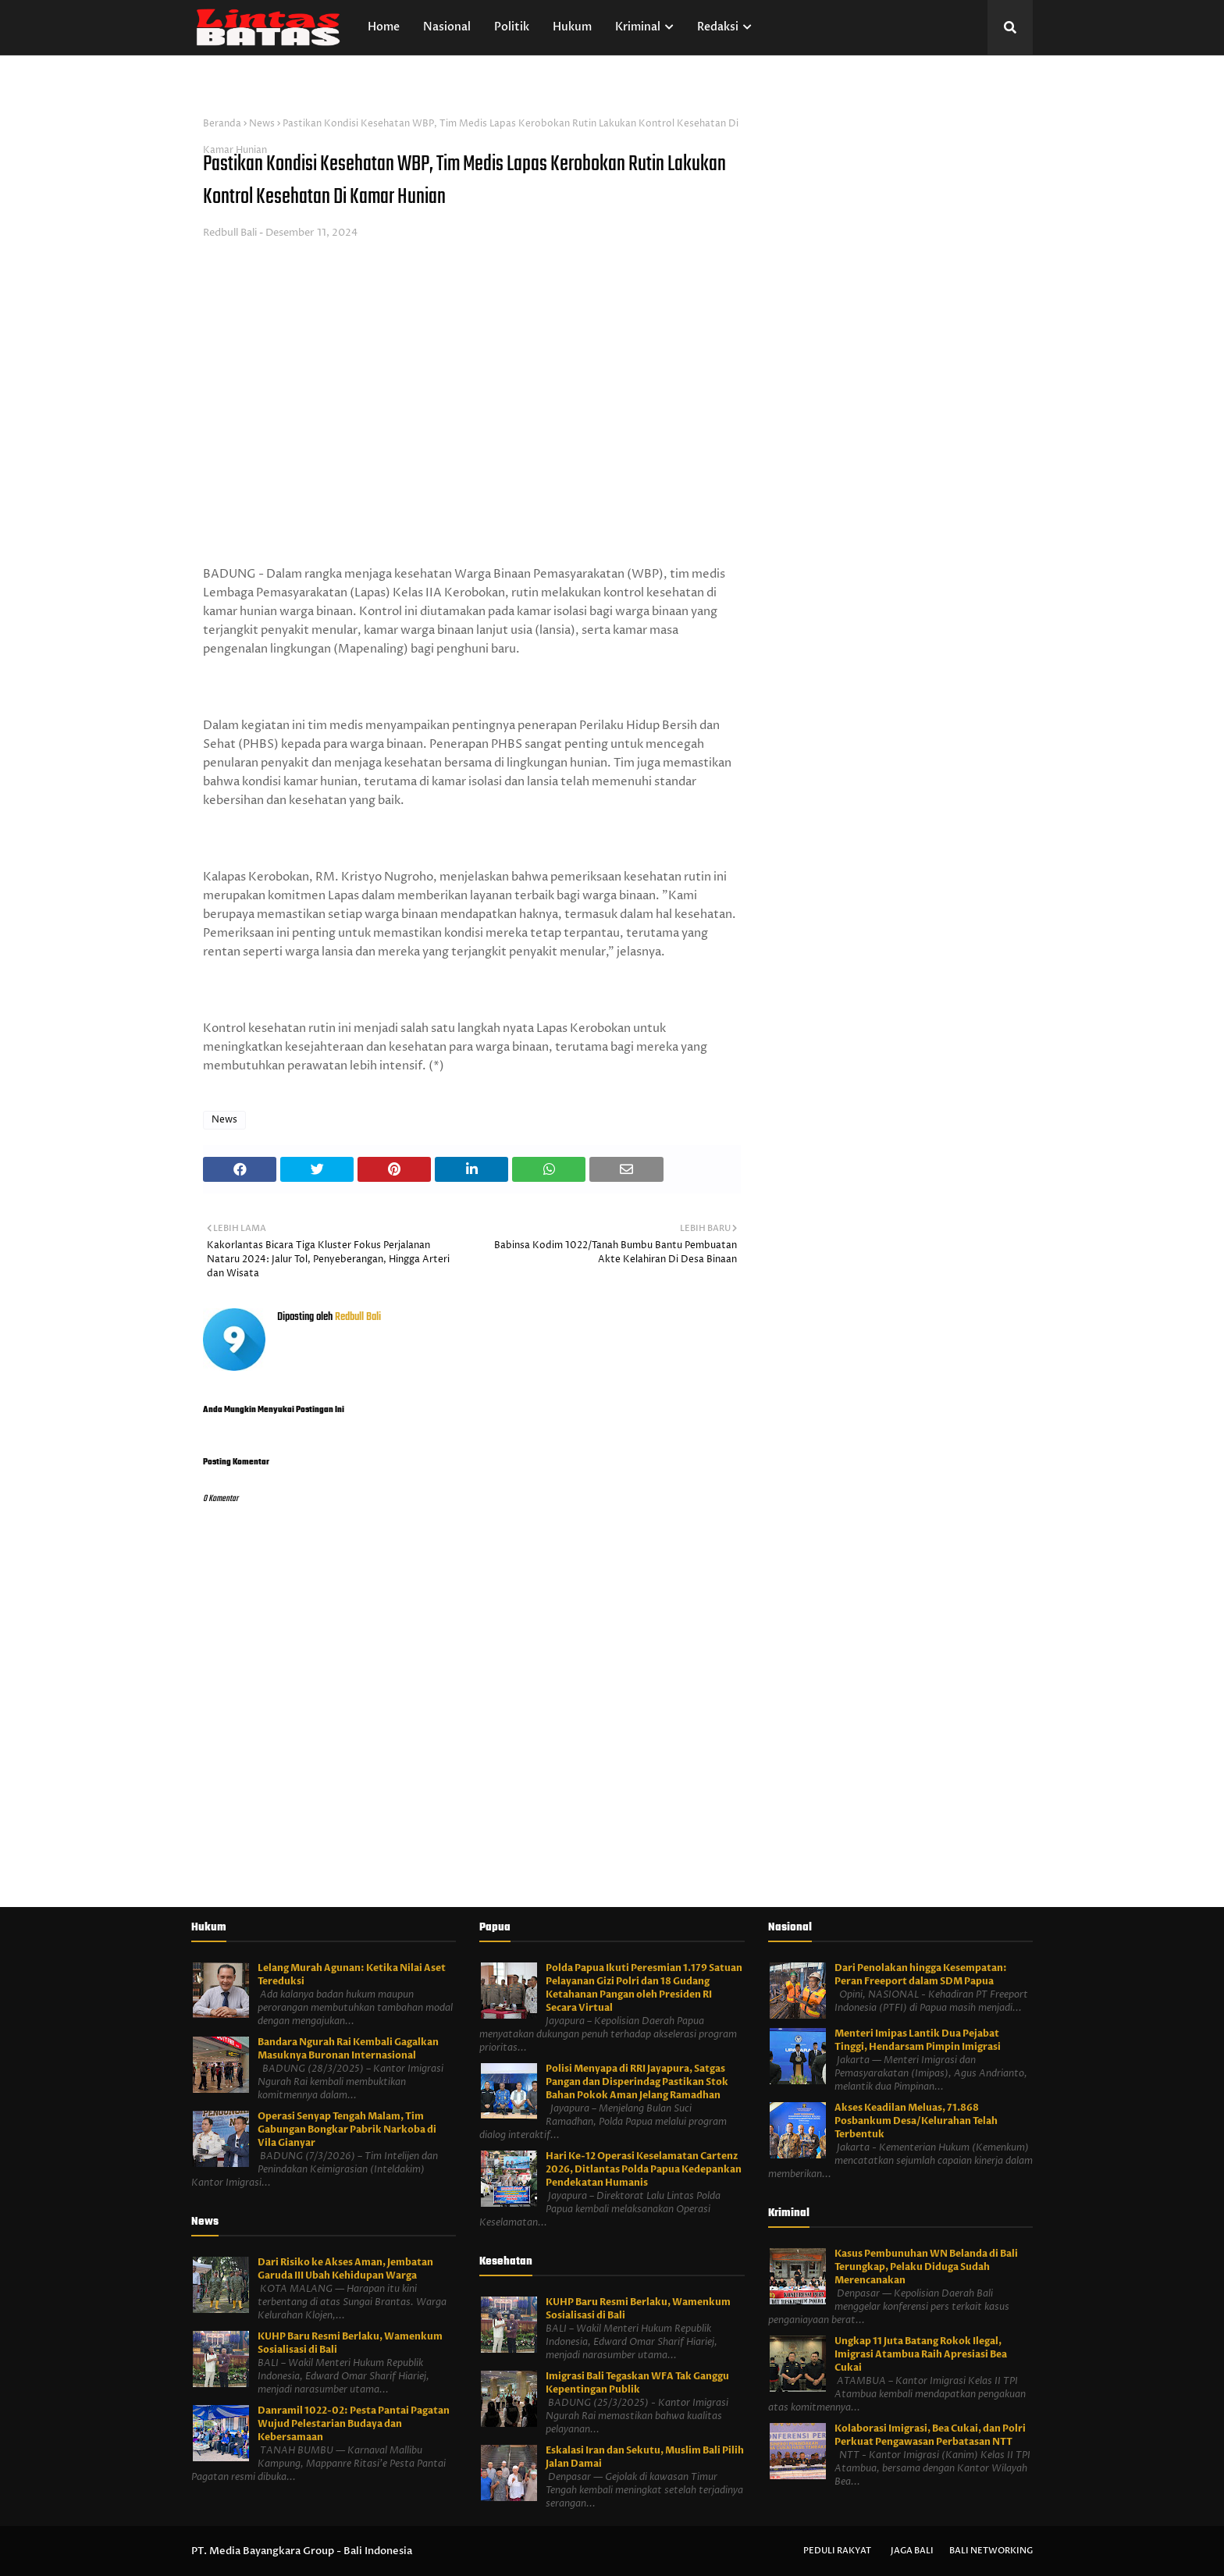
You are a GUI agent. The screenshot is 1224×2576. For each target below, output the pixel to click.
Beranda (222, 123)
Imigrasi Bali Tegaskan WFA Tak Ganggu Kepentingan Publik (637, 2383)
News (262, 123)
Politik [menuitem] (511, 27)
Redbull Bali (230, 233)
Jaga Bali (912, 2550)
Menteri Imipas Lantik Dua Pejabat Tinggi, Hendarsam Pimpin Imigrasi (917, 2040)
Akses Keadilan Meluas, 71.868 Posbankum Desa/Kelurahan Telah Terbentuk (916, 2120)
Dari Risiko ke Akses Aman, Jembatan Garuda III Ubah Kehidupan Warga (345, 2269)
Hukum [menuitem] (572, 27)
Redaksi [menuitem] (717, 27)
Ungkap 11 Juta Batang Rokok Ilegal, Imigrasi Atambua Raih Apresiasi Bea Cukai (920, 2354)
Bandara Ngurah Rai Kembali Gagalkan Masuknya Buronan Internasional (348, 2049)
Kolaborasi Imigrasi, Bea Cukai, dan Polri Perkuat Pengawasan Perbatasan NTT (930, 2435)
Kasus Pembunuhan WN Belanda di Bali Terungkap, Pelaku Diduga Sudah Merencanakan (926, 2266)
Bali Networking (991, 2550)
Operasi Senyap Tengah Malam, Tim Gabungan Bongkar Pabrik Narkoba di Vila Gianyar (347, 2129)
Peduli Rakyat (837, 2550)
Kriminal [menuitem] (637, 27)
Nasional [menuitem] (447, 27)
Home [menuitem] (384, 27)
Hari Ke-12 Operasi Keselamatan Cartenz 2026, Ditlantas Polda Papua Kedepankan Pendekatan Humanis (644, 2169)
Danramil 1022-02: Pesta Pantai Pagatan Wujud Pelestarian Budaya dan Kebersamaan (354, 2423)
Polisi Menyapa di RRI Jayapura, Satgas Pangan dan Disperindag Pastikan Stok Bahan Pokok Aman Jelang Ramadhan (637, 2081)
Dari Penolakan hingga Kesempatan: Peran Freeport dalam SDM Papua (920, 1974)
